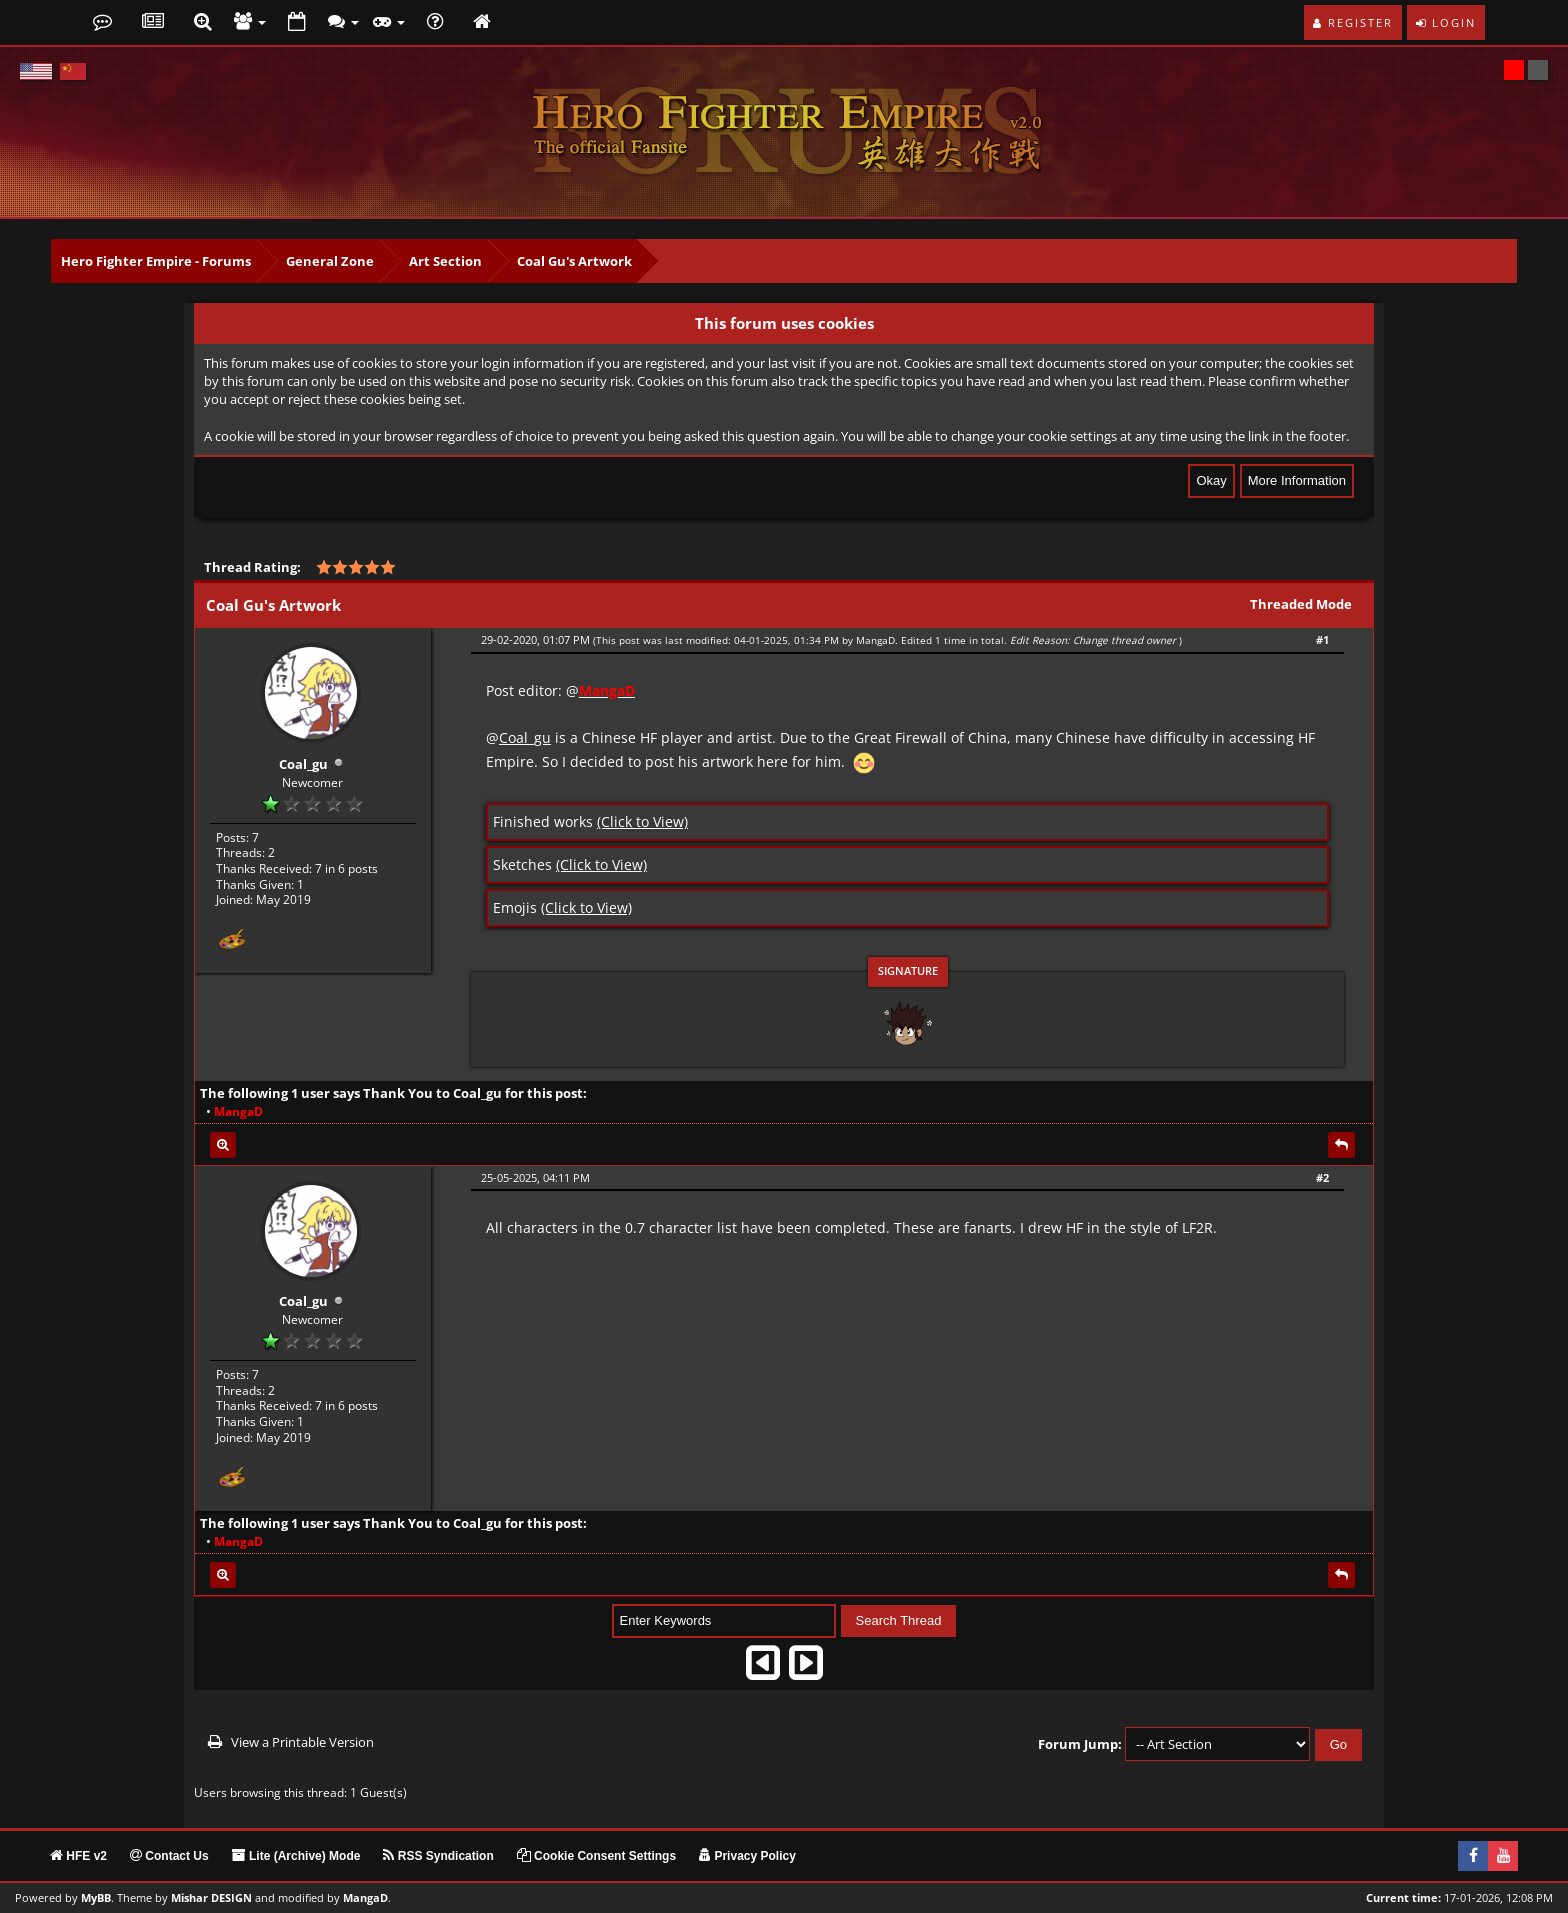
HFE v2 (78, 1853)
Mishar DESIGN (211, 1895)
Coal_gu (303, 760)
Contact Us (169, 1853)
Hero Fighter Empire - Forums (156, 261)
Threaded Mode (1301, 604)
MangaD (875, 640)
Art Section (445, 261)
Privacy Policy (747, 1853)
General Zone (330, 261)
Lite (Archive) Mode (296, 1853)
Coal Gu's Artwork (574, 261)
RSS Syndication (438, 1853)
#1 (1322, 639)
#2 (1322, 1177)
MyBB (96, 1895)
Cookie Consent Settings (596, 1853)
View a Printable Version (302, 1738)
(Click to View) (642, 821)
